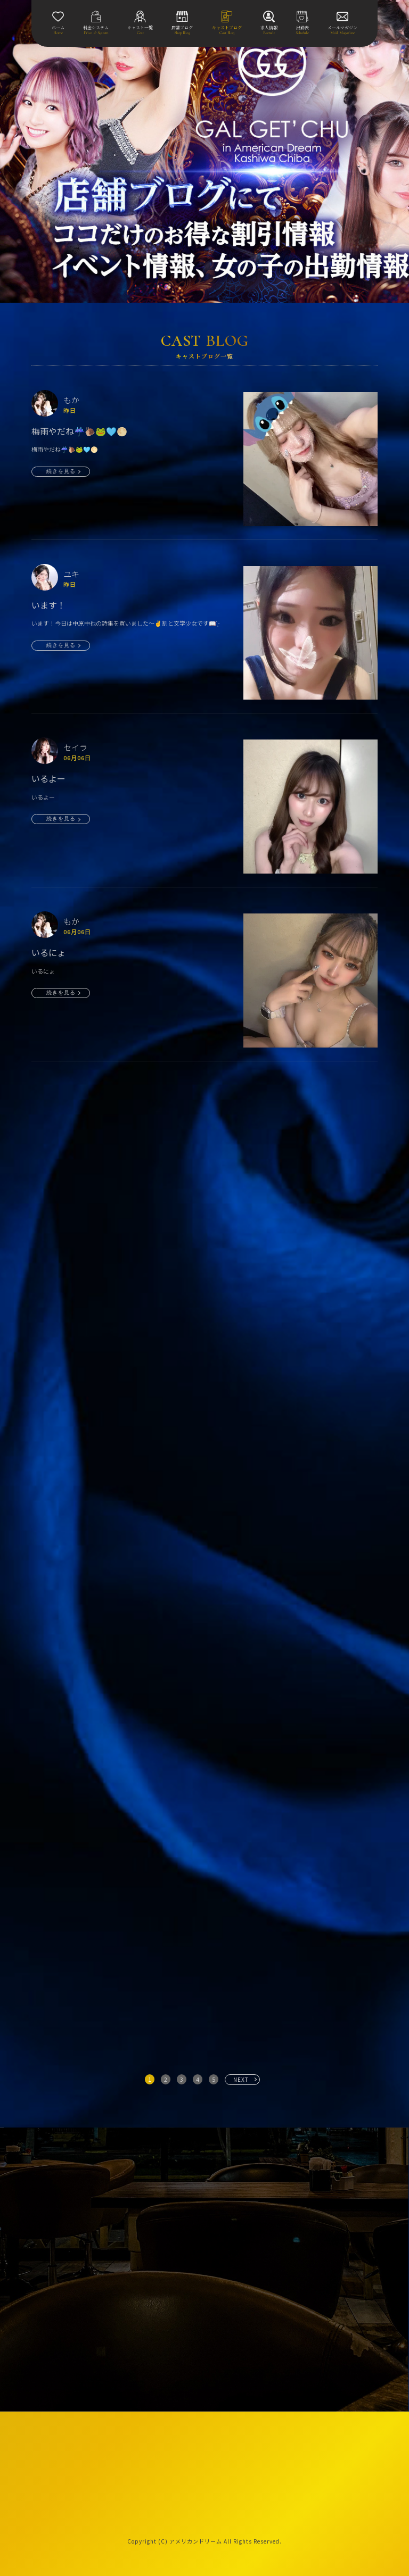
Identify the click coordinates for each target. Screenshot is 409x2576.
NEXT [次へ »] (241, 2079)
